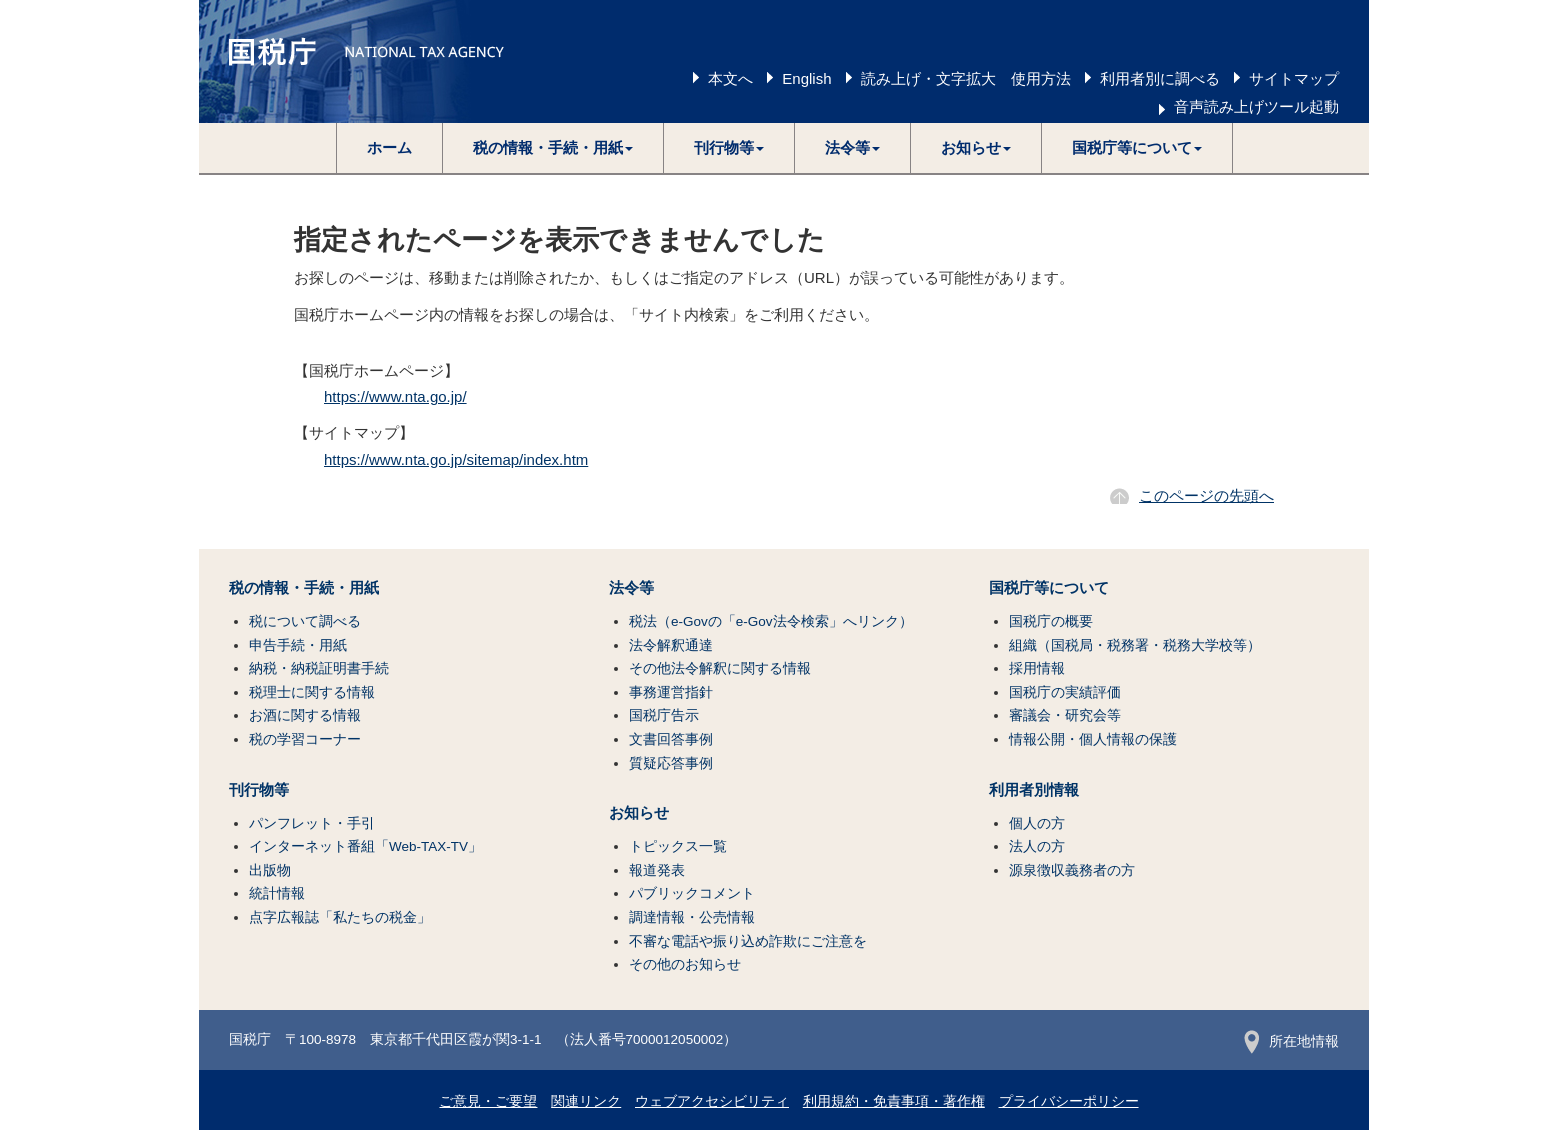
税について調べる (305, 621)
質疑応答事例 (671, 763)
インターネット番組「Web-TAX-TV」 (365, 846)
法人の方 (1037, 846)
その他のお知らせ (685, 964)
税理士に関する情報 (312, 692)
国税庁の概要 (1051, 621)
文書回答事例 (671, 739)
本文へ (730, 78)
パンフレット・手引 (312, 823)
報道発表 (657, 870)
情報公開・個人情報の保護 (1093, 739)
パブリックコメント (692, 893)
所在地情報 (1291, 1041)
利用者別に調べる (1160, 78)
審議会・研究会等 (1065, 715)
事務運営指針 (671, 692)
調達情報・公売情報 (692, 917)
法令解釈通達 (671, 645)
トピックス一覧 (678, 846)
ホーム (389, 147)
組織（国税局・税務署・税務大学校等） (1135, 645)
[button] (553, 148)
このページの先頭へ (1206, 495)
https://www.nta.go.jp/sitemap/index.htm (456, 459)
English (806, 78)
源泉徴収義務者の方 (1072, 870)
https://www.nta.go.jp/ (395, 396)
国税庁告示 (664, 715)
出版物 (270, 870)
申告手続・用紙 (298, 645)
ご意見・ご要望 (488, 1101)
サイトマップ (1294, 78)
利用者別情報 (1034, 790)
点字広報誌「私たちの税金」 (340, 917)
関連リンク (586, 1101)
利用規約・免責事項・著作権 (894, 1101)
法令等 (631, 588)
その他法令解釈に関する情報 (720, 668)
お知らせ (639, 813)
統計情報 (277, 893)
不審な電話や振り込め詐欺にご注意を (748, 941)
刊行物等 (259, 790)
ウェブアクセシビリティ (712, 1101)
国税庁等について (1049, 588)
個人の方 (1037, 823)
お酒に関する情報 (305, 715)
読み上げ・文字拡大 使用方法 (966, 78)
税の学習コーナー (305, 739)
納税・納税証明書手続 (319, 668)
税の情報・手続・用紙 (304, 588)
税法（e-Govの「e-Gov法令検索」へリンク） (771, 621)
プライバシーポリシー (1069, 1101)
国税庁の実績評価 (1065, 692)
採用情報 (1037, 668)
